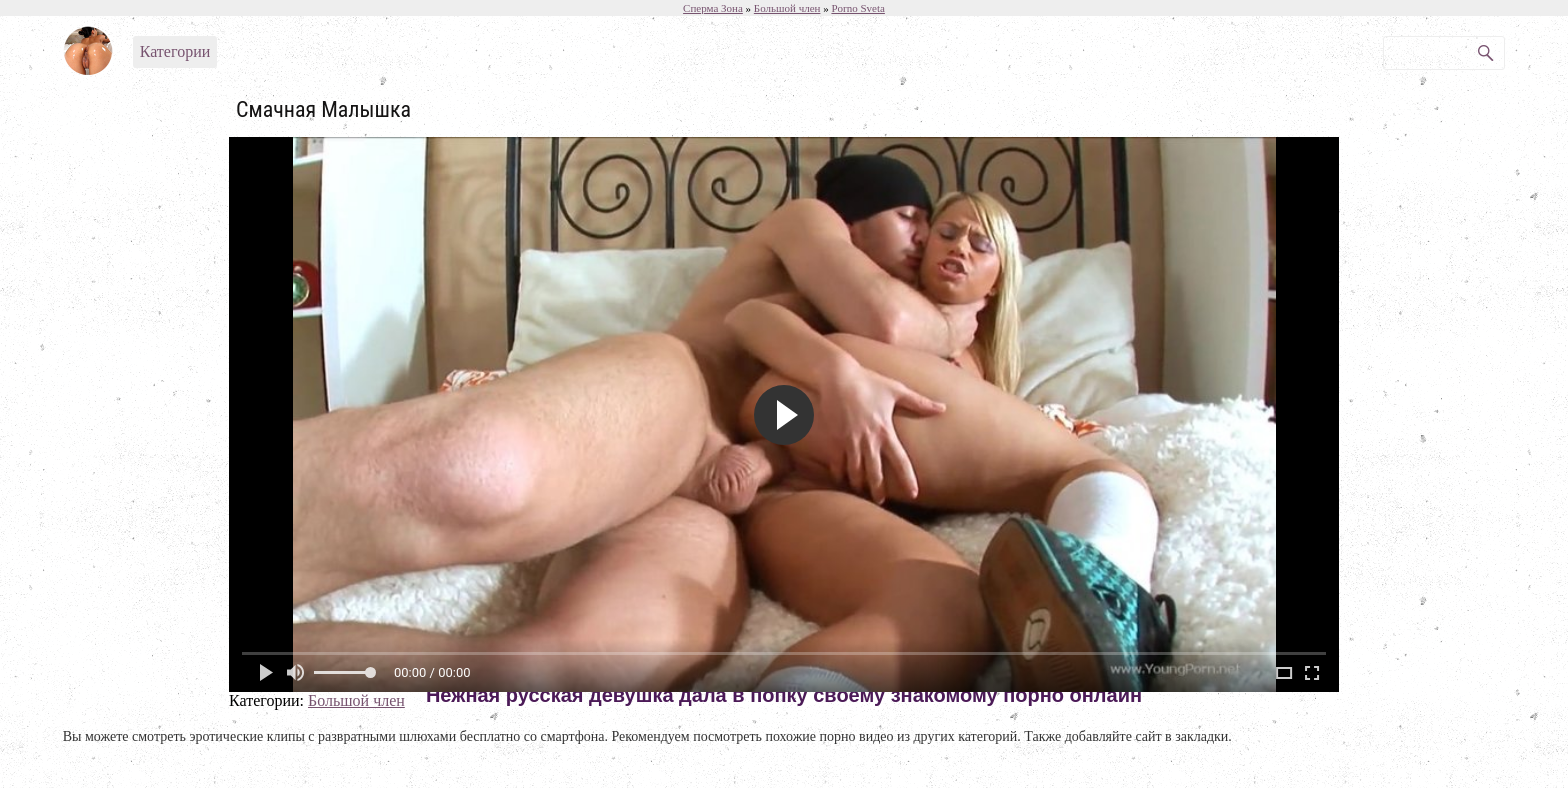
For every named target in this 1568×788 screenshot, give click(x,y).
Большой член (356, 700)
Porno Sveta (857, 8)
